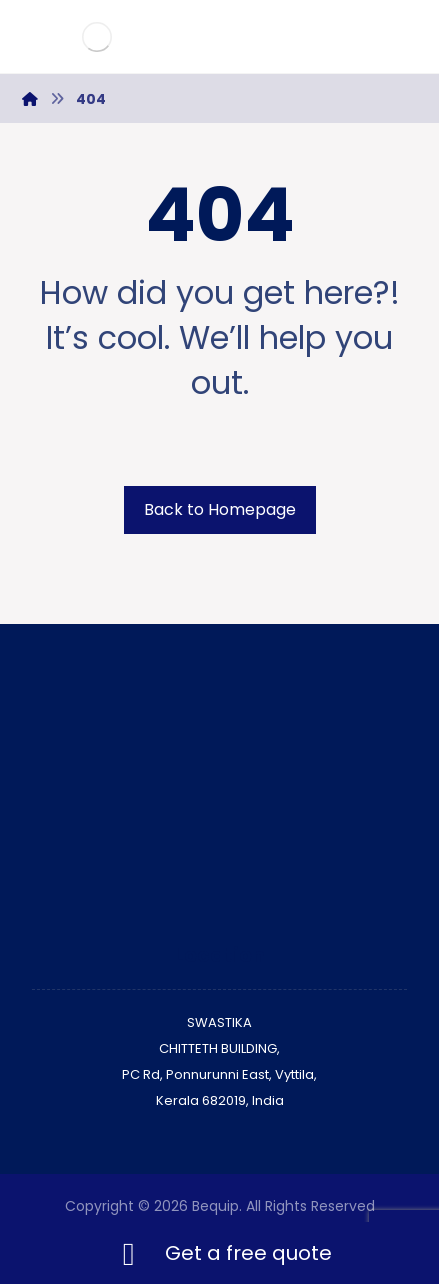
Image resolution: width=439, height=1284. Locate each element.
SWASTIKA (219, 1022)
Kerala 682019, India (220, 1100)
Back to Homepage (220, 509)
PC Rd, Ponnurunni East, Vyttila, (219, 1074)
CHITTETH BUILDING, (219, 1048)
